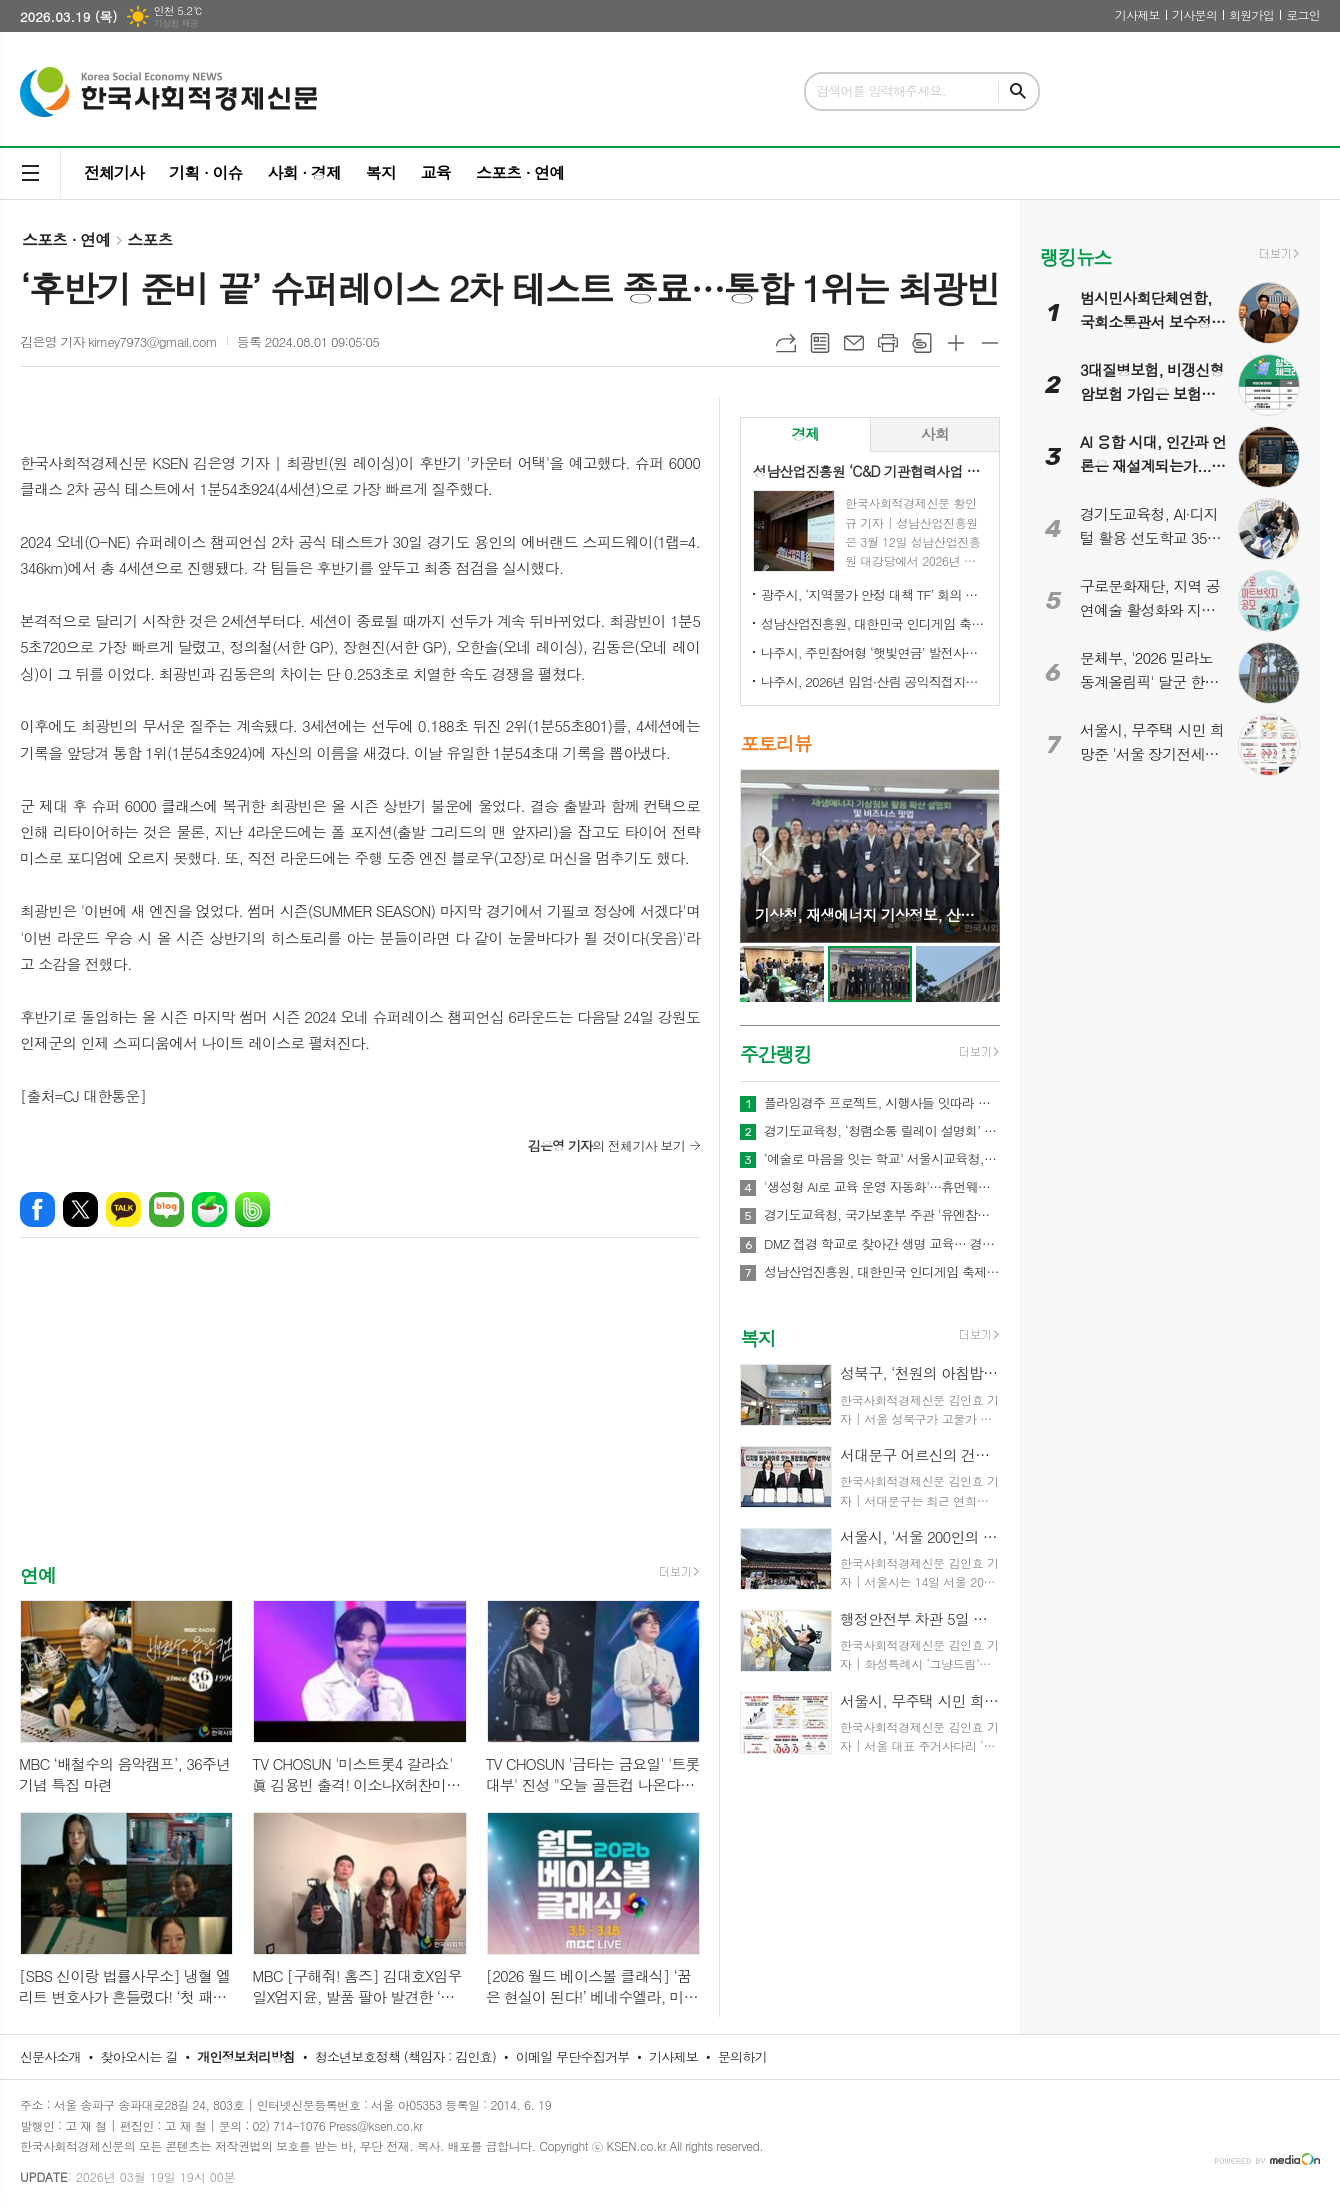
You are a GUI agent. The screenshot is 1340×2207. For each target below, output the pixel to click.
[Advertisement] (360, 1418)
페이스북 (37, 1209)
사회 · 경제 (303, 172)
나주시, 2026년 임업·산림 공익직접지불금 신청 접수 (874, 681)
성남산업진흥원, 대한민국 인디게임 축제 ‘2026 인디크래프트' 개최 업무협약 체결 (874, 623)
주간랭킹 (775, 1053)
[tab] (805, 434)
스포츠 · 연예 (520, 172)
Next (974, 854)
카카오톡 (123, 1209)
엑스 (80, 1209)
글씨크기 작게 (990, 343)
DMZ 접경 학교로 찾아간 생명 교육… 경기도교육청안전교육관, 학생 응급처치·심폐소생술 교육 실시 (882, 1244)
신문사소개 (50, 2056)
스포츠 (149, 239)
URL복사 (786, 343)
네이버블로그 (166, 1209)
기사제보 (1137, 14)
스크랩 (922, 343)
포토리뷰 (775, 743)
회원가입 (1251, 14)
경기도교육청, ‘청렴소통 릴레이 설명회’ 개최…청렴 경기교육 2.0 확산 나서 (882, 1131)
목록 (820, 343)
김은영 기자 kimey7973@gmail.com (118, 341)
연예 (38, 1574)
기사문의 (1194, 14)
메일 (854, 343)
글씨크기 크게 (956, 343)
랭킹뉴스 (1075, 256)
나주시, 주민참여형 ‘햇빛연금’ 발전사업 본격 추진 (874, 652)
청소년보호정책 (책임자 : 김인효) (405, 2056)
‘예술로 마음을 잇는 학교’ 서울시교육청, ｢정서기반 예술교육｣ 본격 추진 (882, 1159)
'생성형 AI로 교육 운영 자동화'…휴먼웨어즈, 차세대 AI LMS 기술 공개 (882, 1187)
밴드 (252, 1209)
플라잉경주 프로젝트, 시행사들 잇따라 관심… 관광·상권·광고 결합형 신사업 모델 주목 (882, 1103)
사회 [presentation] (935, 433)
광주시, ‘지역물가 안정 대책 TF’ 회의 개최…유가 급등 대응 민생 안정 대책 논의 (874, 594)
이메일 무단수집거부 (573, 2056)
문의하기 (742, 2056)
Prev (765, 854)
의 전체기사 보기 (606, 1145)
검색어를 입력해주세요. (881, 90)
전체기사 (114, 172)
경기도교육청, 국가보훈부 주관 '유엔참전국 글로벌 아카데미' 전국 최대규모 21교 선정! (882, 1215)
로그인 (1303, 14)
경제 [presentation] (805, 433)
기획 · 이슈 (205, 172)
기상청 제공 (175, 23)
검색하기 (1018, 91)
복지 (381, 172)
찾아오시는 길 (139, 2056)
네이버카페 (209, 1209)
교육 (436, 172)
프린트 (888, 343)
